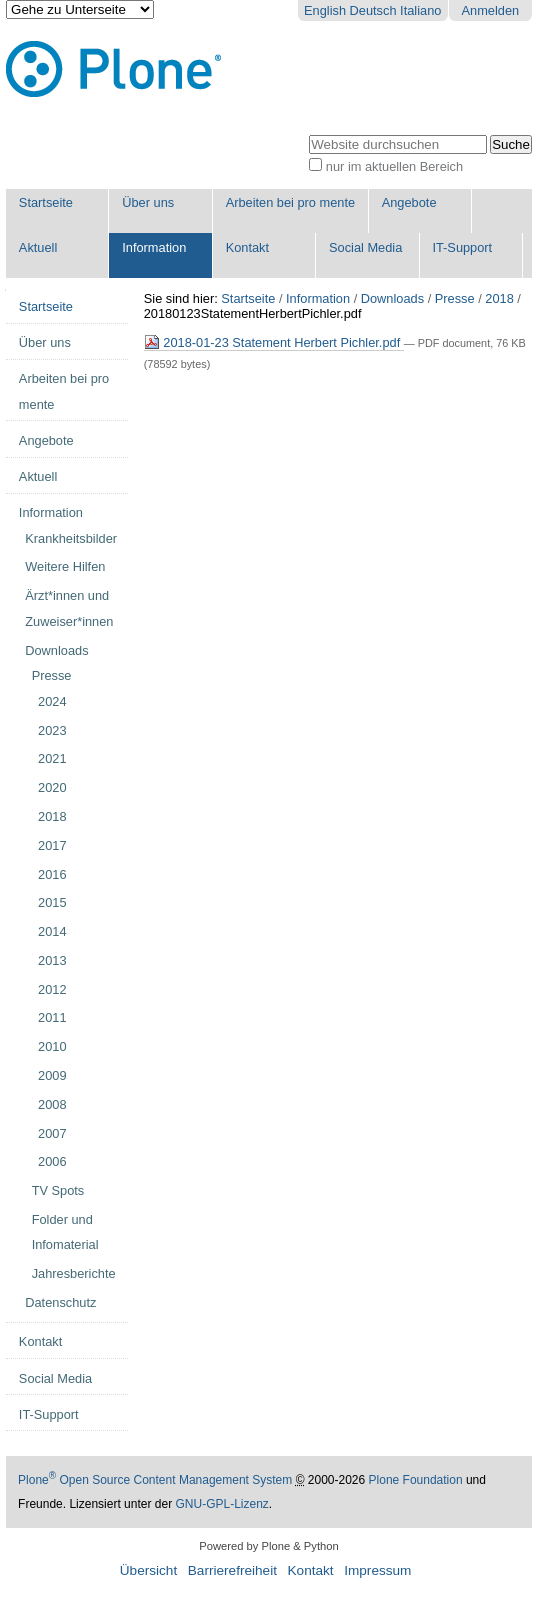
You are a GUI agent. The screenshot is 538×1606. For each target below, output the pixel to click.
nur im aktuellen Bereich (394, 166)
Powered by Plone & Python (268, 1546)
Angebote (409, 202)
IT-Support (462, 247)
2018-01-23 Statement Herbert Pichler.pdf (274, 342)
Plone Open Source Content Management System (155, 1480)
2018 (499, 298)
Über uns (148, 202)
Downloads (392, 298)
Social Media (365, 247)
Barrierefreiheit (232, 1570)
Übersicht (148, 1570)
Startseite (46, 202)
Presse (455, 298)
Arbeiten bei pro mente (290, 202)
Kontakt (247, 247)
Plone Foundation (416, 1480)
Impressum (377, 1570)
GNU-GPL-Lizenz (221, 1504)
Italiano (420, 10)
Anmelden (491, 10)
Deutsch (373, 10)
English (325, 10)
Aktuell (38, 247)
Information (154, 247)
